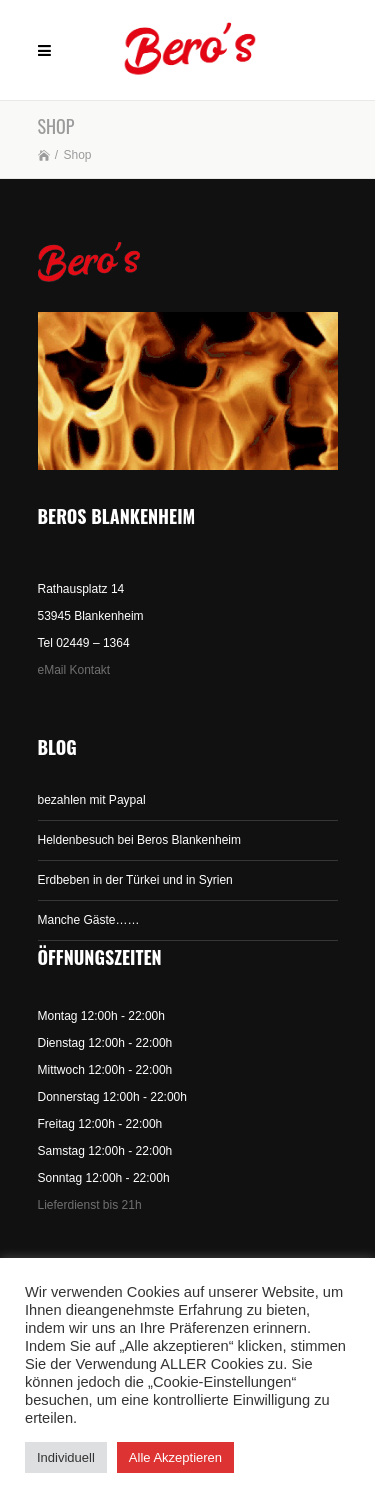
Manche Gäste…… (89, 920)
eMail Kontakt (74, 670)
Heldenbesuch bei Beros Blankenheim (139, 840)
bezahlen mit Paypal (92, 800)
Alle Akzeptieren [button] (175, 1457)
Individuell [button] (66, 1457)
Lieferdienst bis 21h (90, 1205)
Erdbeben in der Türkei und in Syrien (135, 880)
